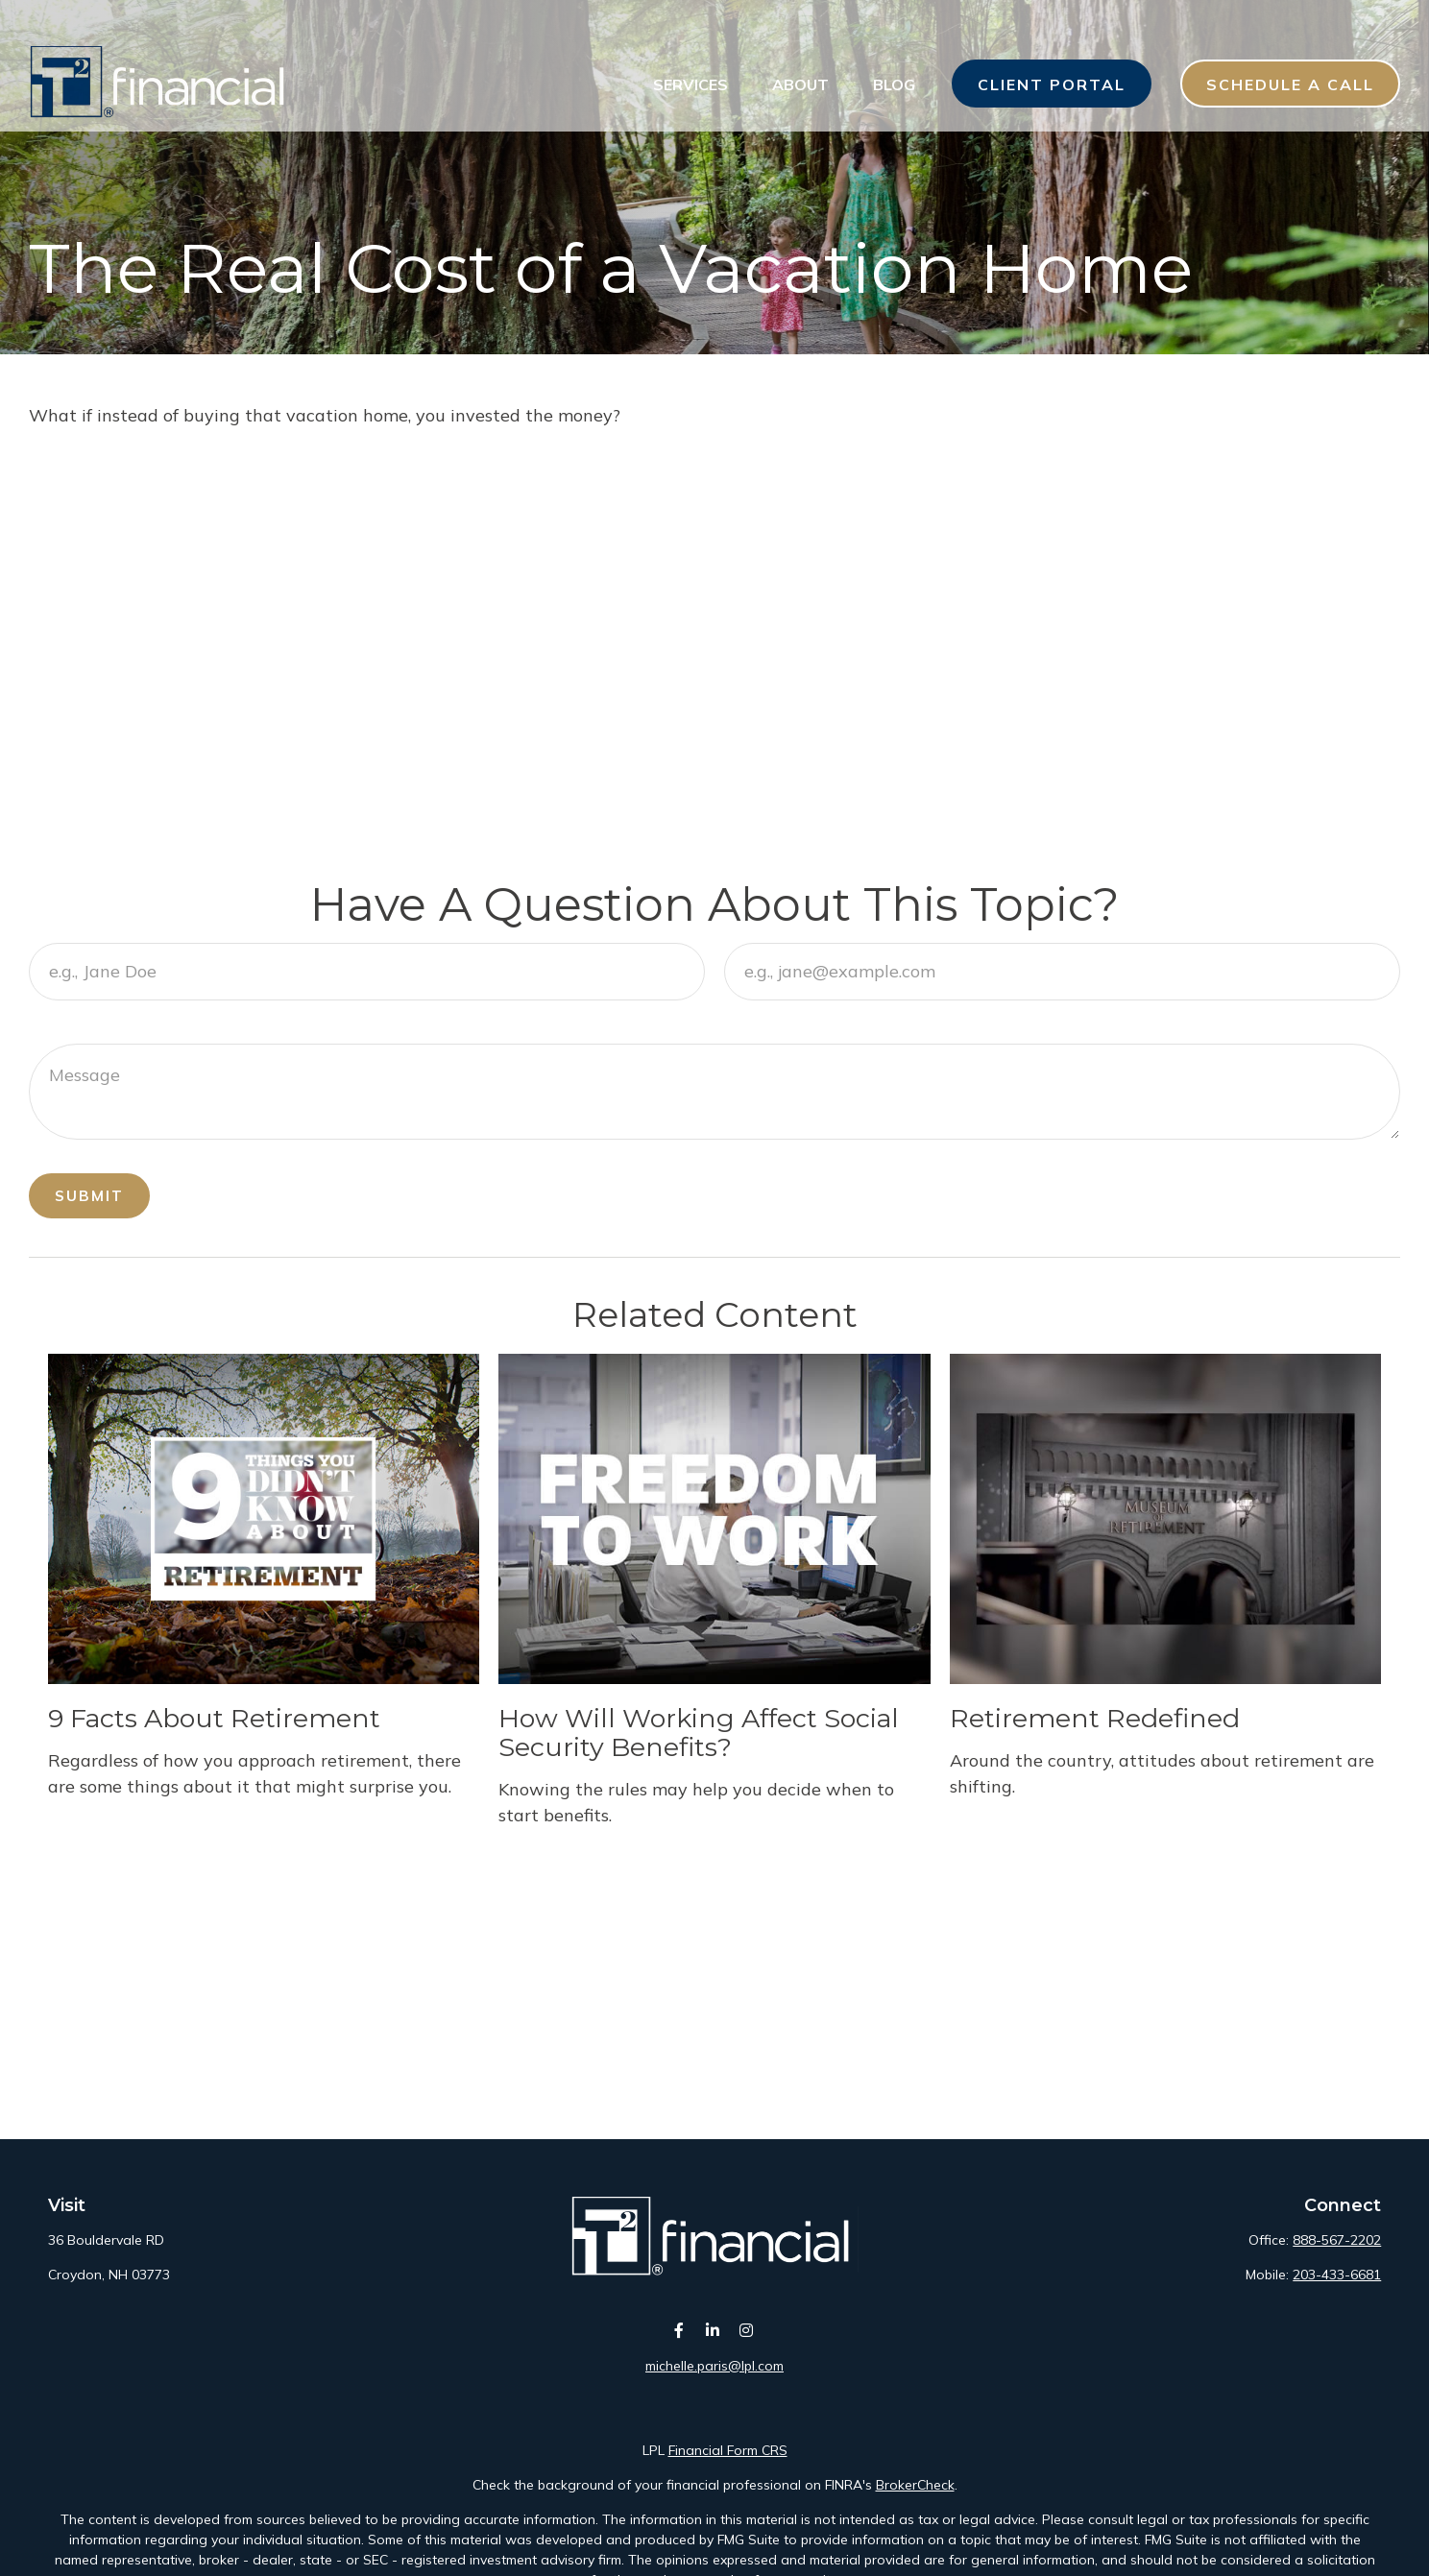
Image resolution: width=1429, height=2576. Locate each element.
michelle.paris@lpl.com (714, 2365)
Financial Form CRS (727, 2450)
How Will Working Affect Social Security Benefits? (698, 1732)
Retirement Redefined (1095, 1718)
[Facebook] (679, 2331)
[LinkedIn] (713, 2331)
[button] (690, 48)
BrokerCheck (915, 2484)
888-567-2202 (1337, 2240)
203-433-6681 (1337, 2274)
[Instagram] (747, 2331)
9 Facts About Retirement (214, 1718)
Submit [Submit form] (89, 1196)
